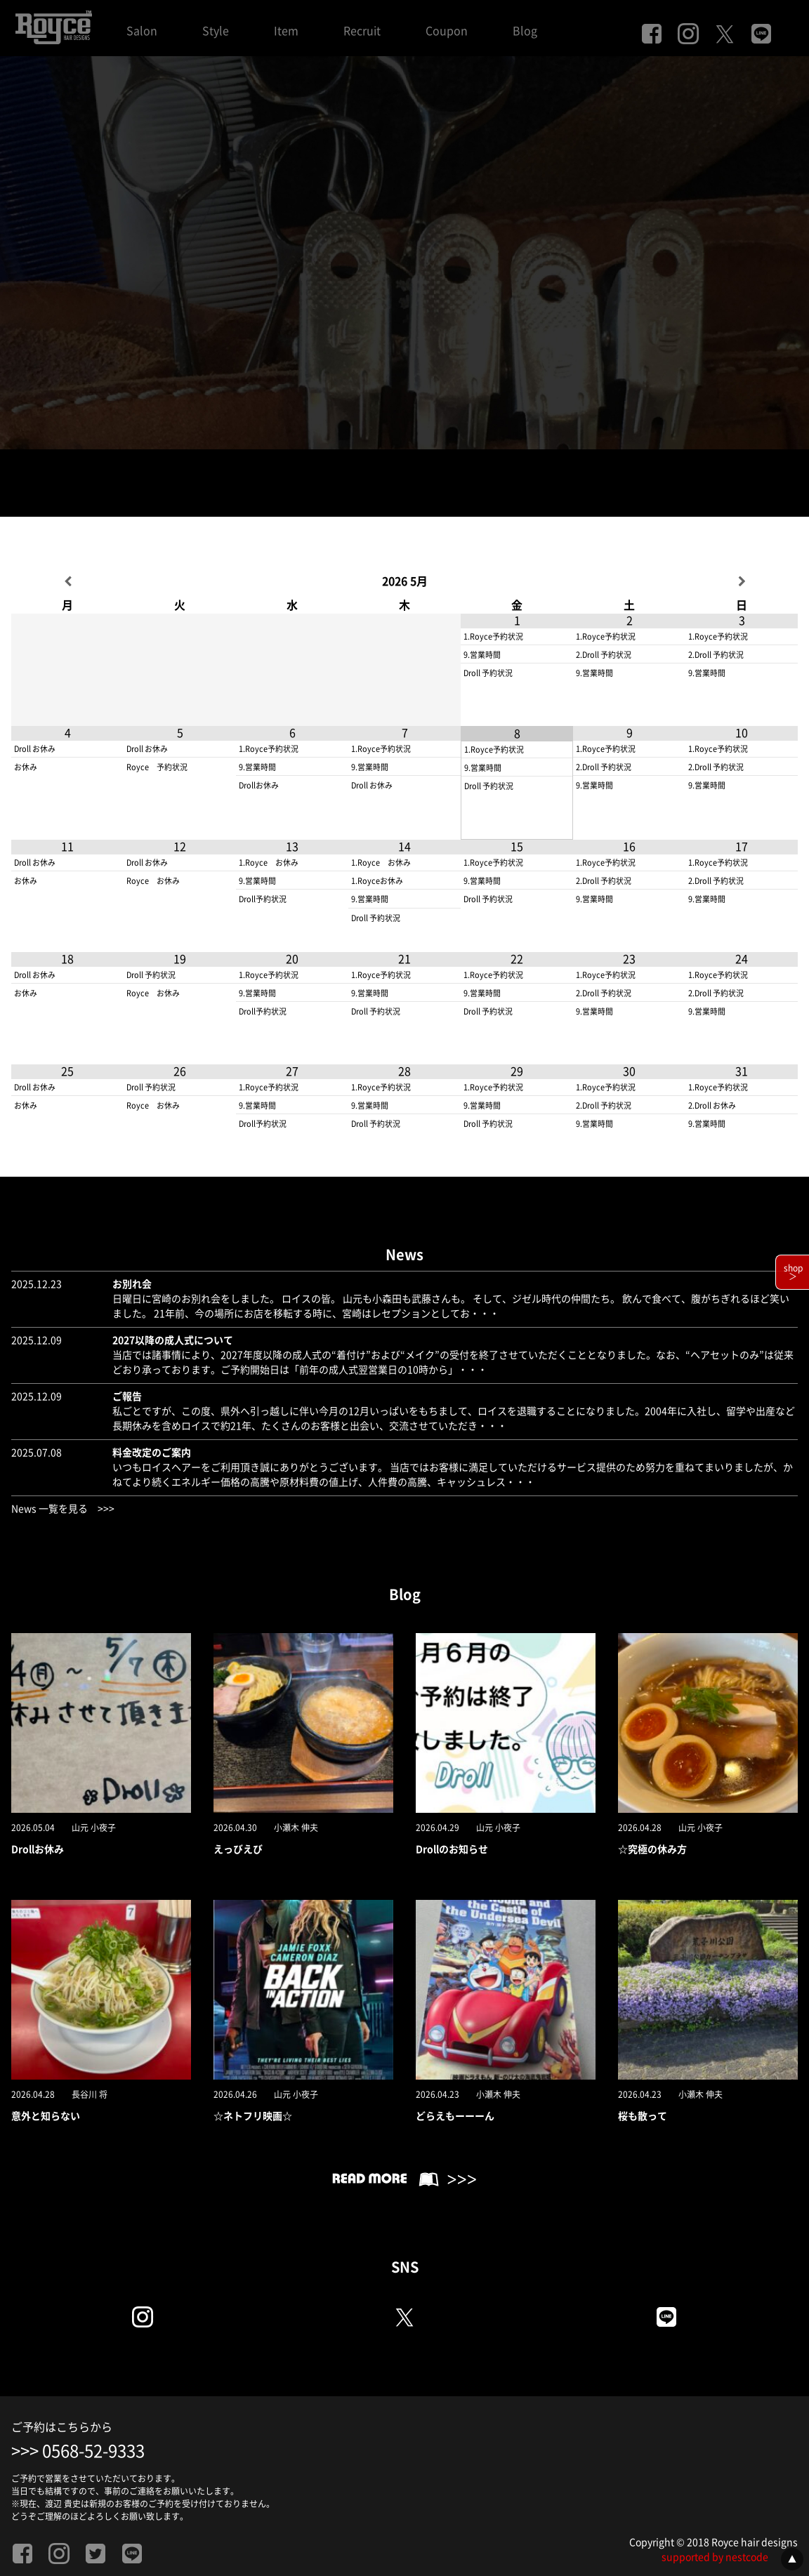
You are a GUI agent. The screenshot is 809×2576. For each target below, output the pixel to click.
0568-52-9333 (93, 2451)
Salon (141, 31)
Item (286, 31)
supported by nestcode (715, 2557)
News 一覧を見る (49, 1509)
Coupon (447, 31)
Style (215, 31)
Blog (525, 31)
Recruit (362, 31)
